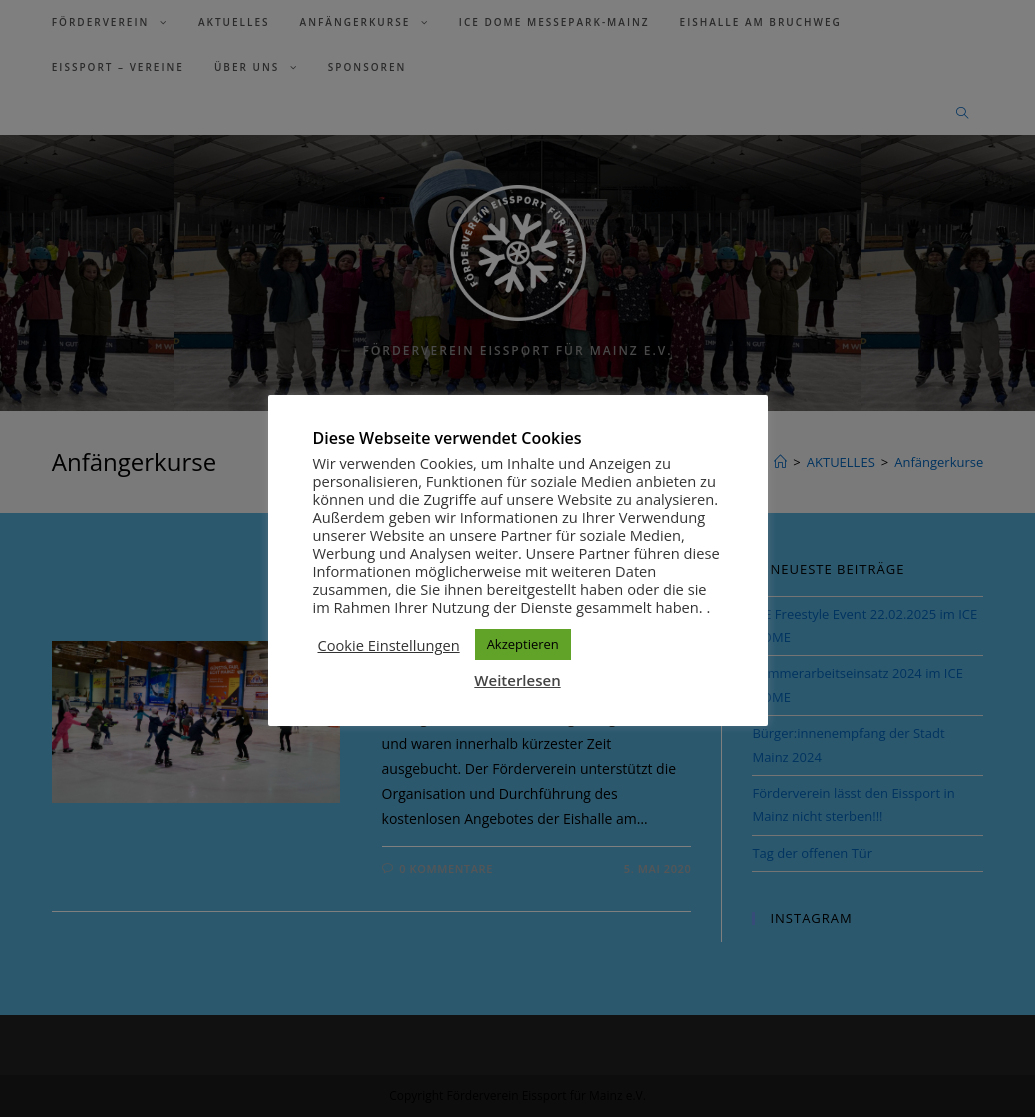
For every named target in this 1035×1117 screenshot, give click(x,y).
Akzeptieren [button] (523, 644)
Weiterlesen (517, 680)
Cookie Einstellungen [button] (389, 645)
